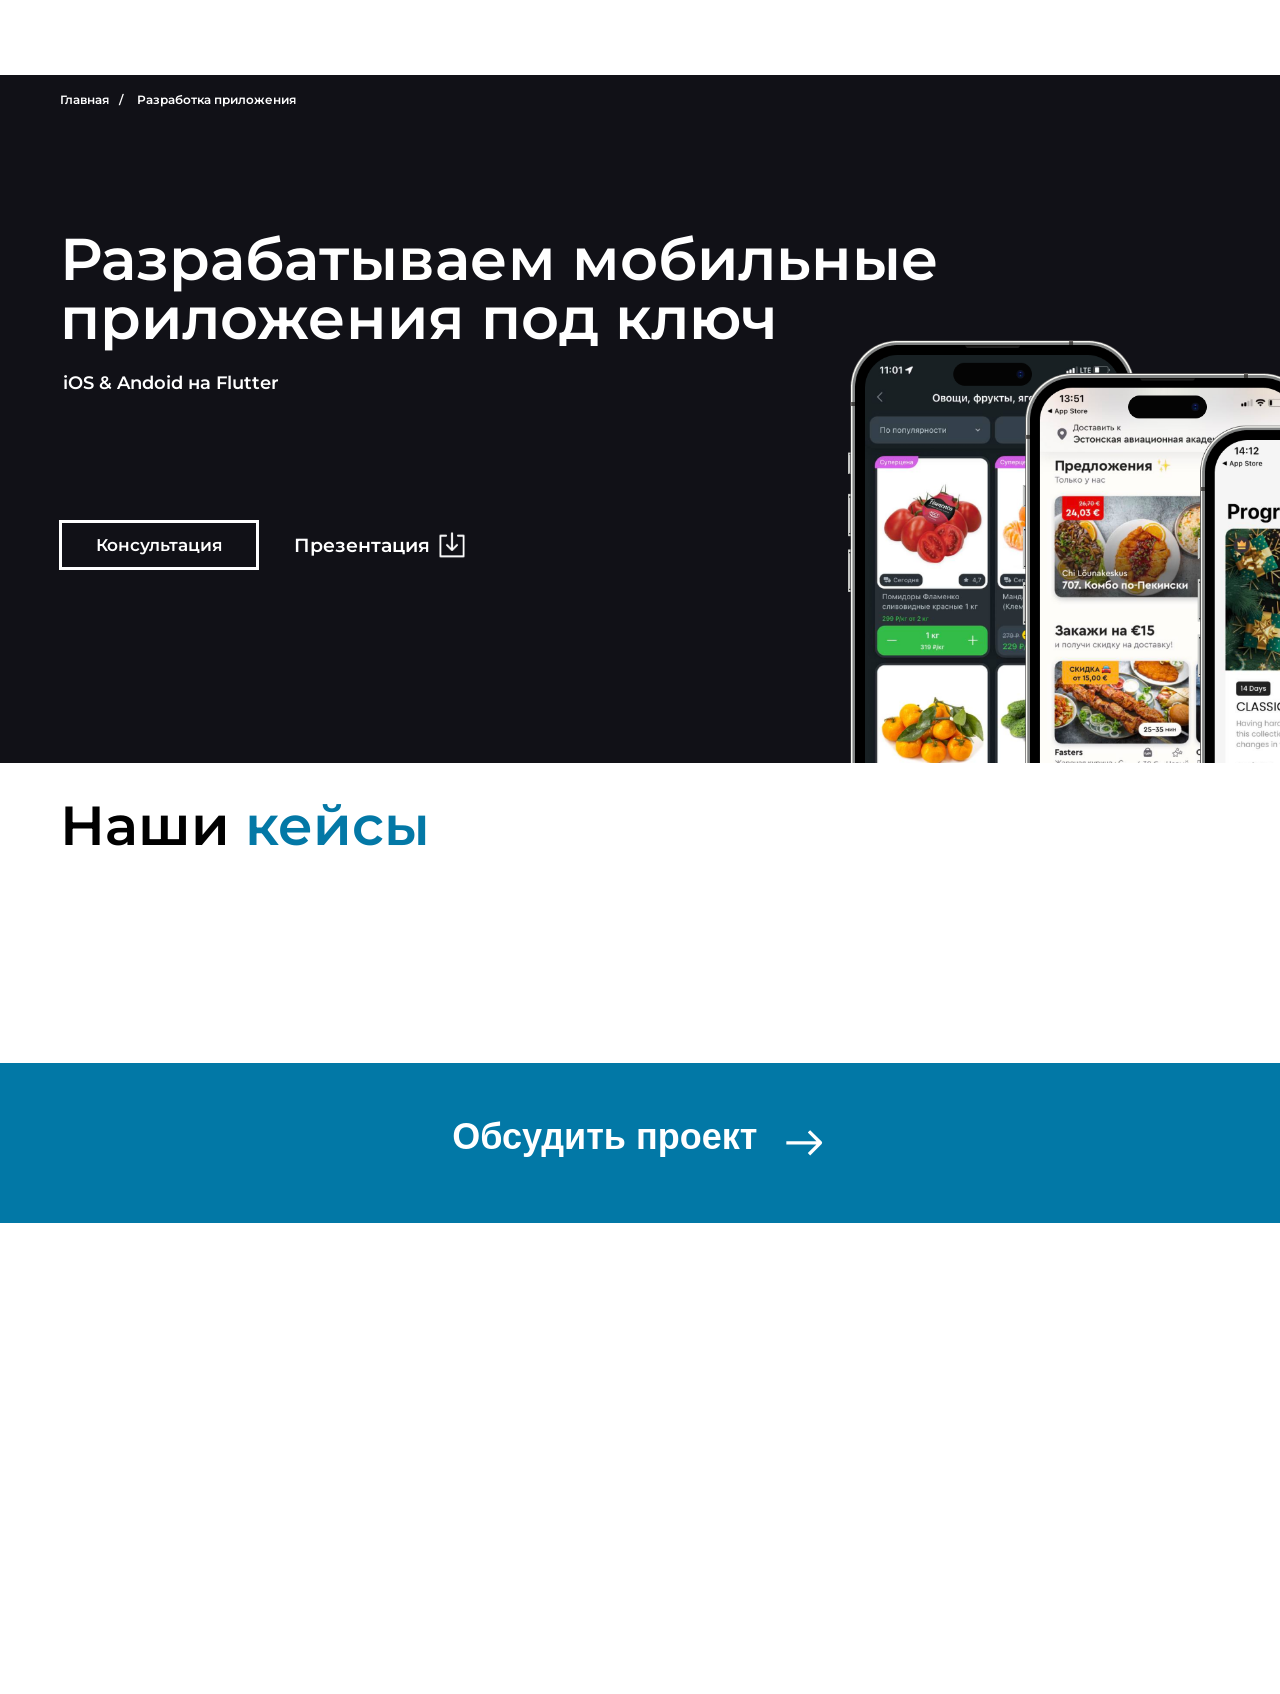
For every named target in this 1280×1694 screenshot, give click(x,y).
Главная (84, 99)
